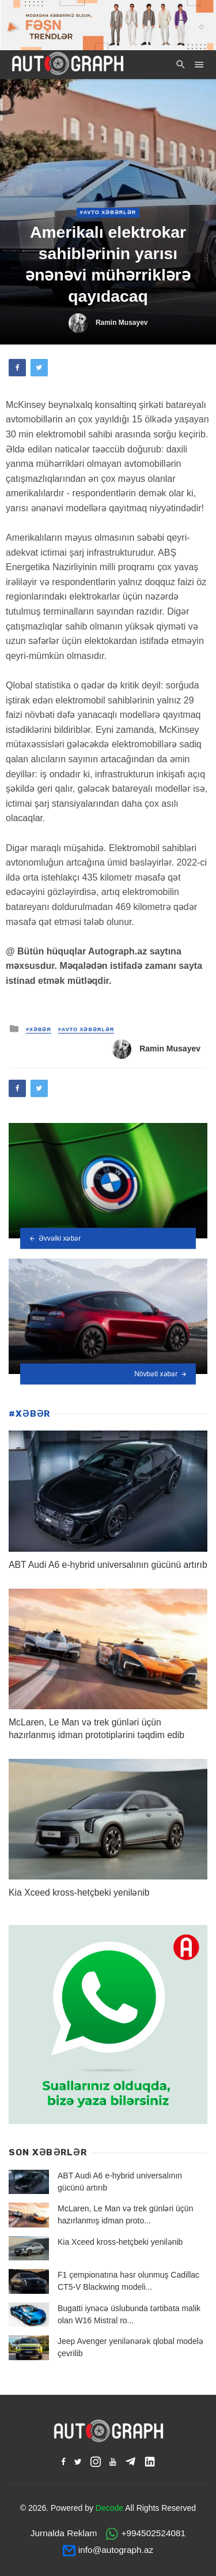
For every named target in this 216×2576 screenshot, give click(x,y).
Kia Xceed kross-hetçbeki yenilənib (79, 1892)
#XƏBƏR (38, 1029)
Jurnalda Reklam (64, 2533)
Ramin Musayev (122, 323)
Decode (109, 2508)
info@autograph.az (115, 2550)
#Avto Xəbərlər (108, 212)
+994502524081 (153, 2533)
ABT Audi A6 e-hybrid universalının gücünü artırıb (108, 1565)
